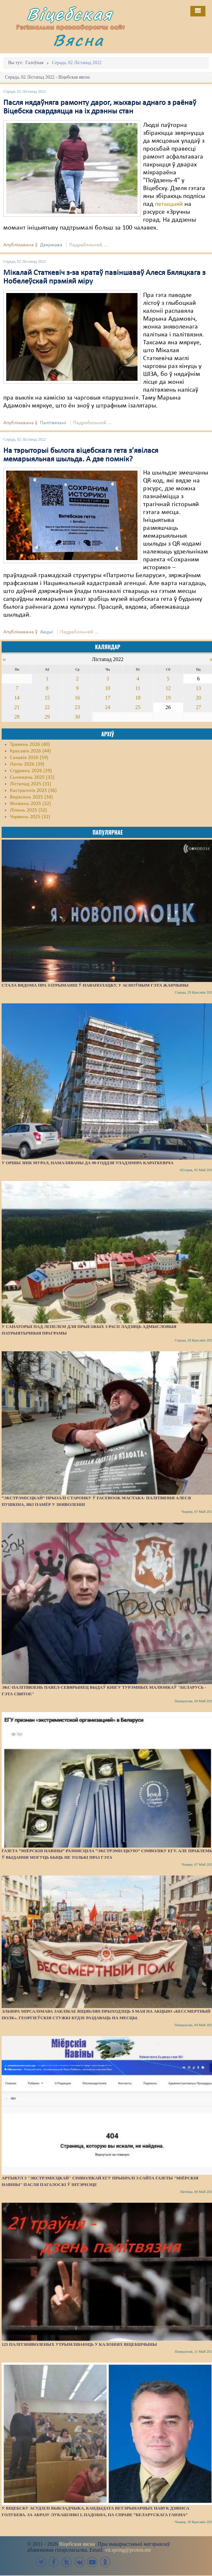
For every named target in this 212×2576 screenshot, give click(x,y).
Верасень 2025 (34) (31, 797)
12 (168, 688)
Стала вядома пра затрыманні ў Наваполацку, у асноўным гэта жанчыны (95, 985)
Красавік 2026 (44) (30, 751)
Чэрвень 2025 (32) (30, 817)
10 (107, 688)
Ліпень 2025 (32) (28, 810)
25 (137, 707)
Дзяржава (51, 245)
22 (47, 707)
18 (137, 697)
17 (107, 697)
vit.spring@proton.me (128, 2550)
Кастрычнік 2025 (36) (33, 790)
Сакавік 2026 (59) (29, 757)
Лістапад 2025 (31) (30, 784)
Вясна (78, 40)
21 (17, 707)
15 (47, 697)
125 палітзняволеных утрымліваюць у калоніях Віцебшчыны (79, 2344)
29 (47, 717)
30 (77, 717)
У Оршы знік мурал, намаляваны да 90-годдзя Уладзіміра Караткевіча (88, 1162)
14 (17, 697)
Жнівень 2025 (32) (30, 803)
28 (17, 717)
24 (107, 707)
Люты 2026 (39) (27, 764)
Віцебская (69, 14)
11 (137, 688)
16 (77, 697)
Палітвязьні (53, 423)
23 (77, 707)
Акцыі (46, 632)
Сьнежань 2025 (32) (32, 777)
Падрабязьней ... (88, 245)
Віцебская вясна (77, 2544)
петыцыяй (169, 204)
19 (168, 697)
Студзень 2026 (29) (31, 770)
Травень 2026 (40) (30, 744)
